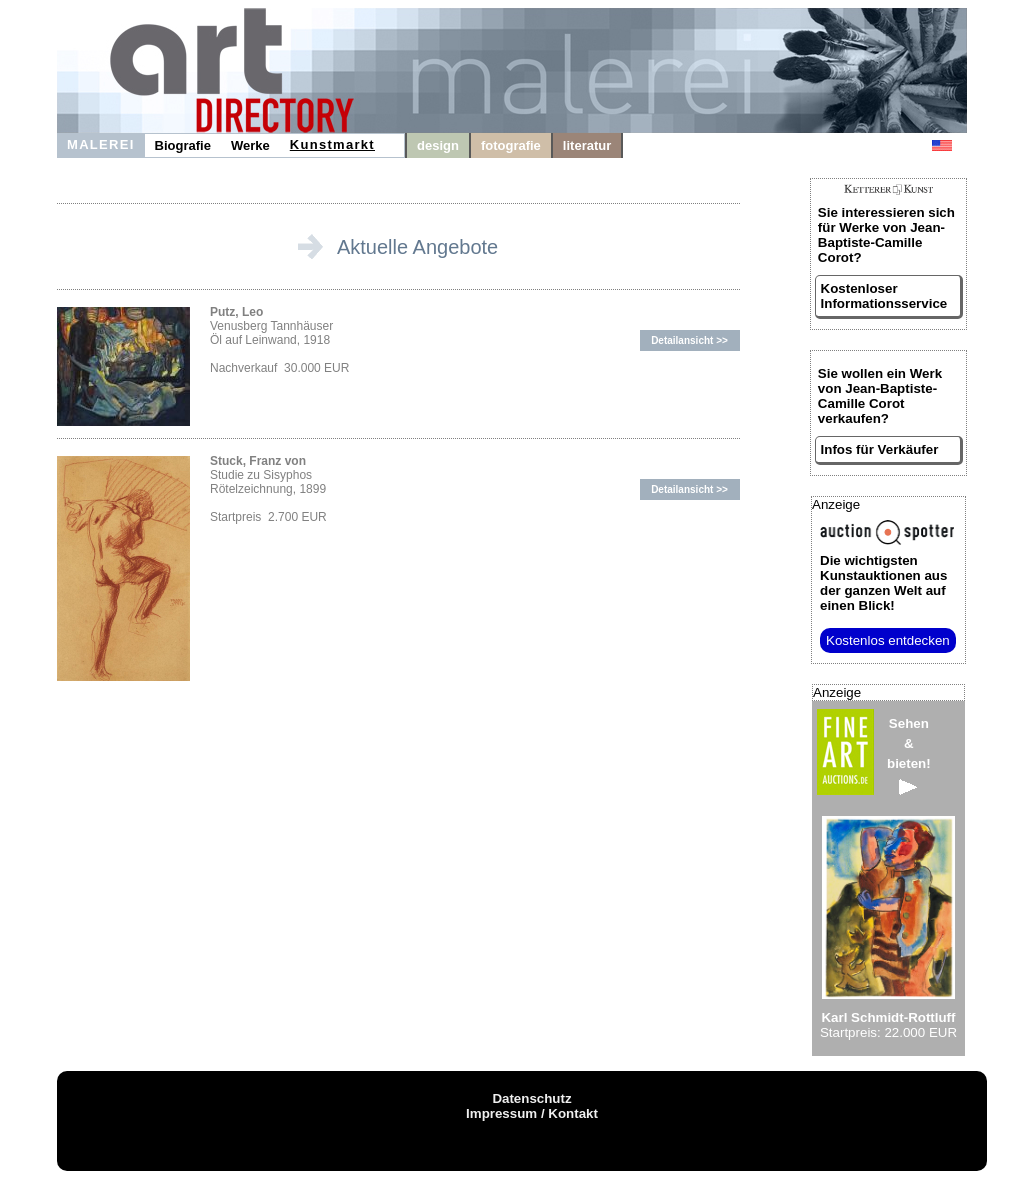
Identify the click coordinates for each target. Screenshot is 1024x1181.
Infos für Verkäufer (880, 449)
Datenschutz (531, 1098)
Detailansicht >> (689, 340)
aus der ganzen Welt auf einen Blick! (883, 583)
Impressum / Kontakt (532, 1113)
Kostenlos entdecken (888, 640)
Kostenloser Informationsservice (884, 296)
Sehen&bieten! (909, 755)
